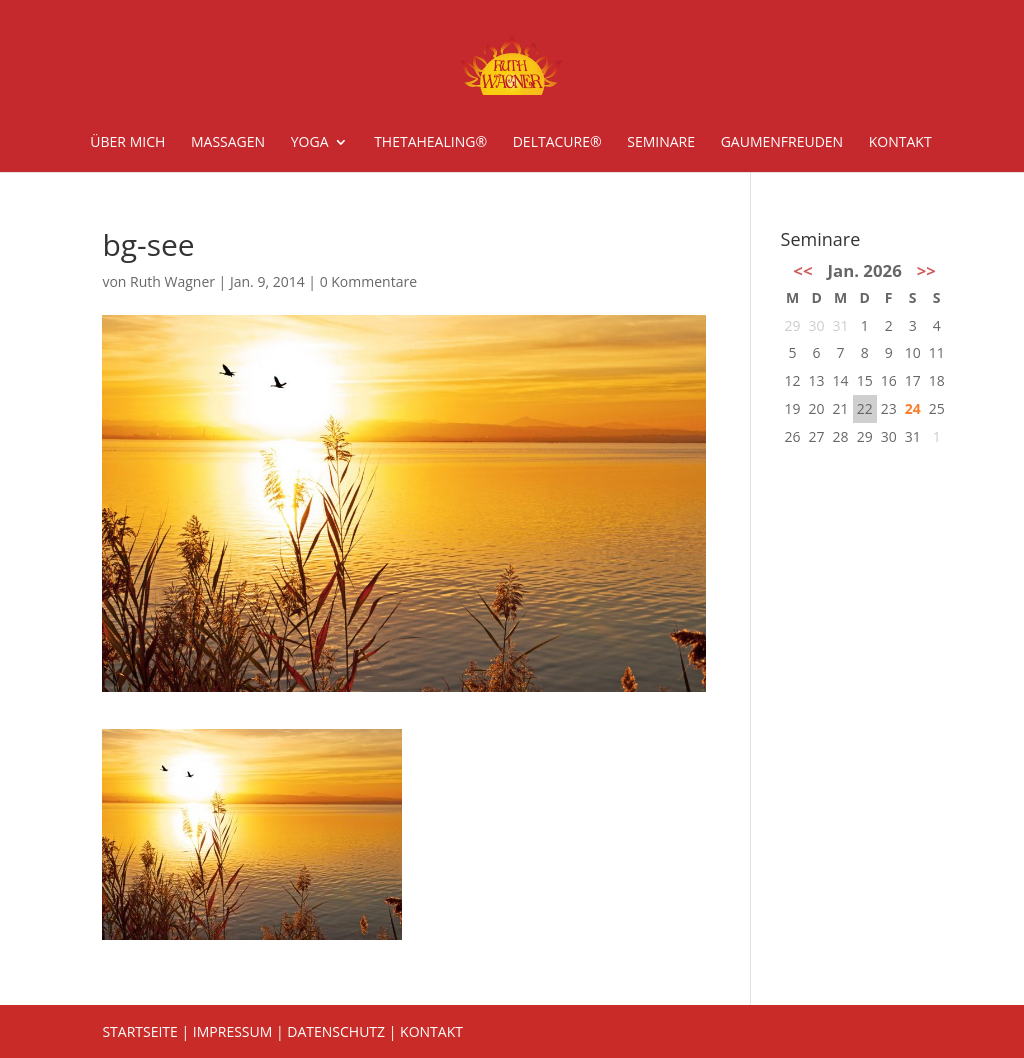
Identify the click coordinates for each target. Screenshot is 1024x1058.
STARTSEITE (139, 1031)
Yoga (310, 143)
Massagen (228, 143)
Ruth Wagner (172, 281)
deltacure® (557, 143)
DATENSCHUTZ (336, 1031)
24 (913, 408)
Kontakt (900, 143)
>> (926, 270)
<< (802, 270)
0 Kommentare (368, 281)
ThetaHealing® (430, 143)
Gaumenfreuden (782, 143)
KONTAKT (431, 1031)
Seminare (661, 143)
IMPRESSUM (233, 1031)
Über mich (127, 143)
